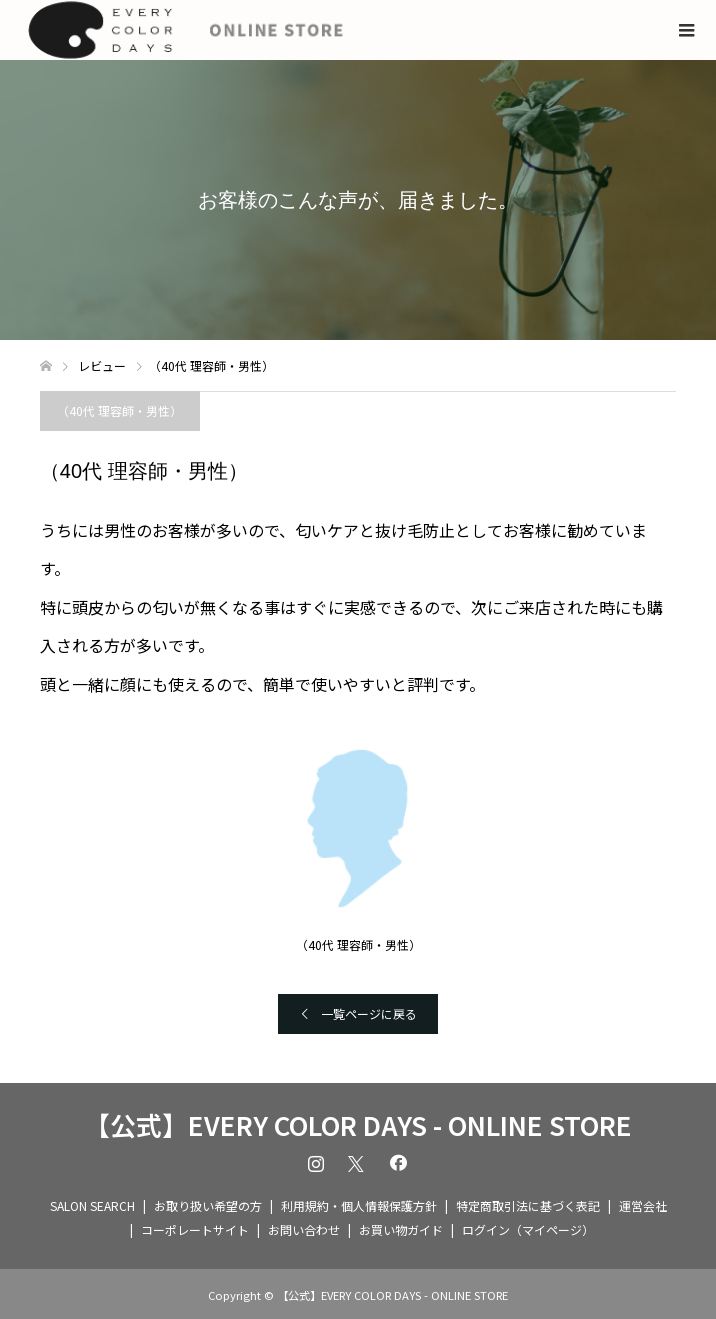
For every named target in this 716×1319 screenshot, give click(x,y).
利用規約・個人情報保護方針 (359, 1205)
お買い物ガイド (401, 1229)
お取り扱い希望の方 (208, 1205)
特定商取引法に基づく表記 (528, 1205)
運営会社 (643, 1205)
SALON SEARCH (92, 1205)
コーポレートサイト (195, 1229)
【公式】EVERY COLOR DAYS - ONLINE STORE (358, 1125)
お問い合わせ (304, 1229)
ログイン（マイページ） (528, 1229)
